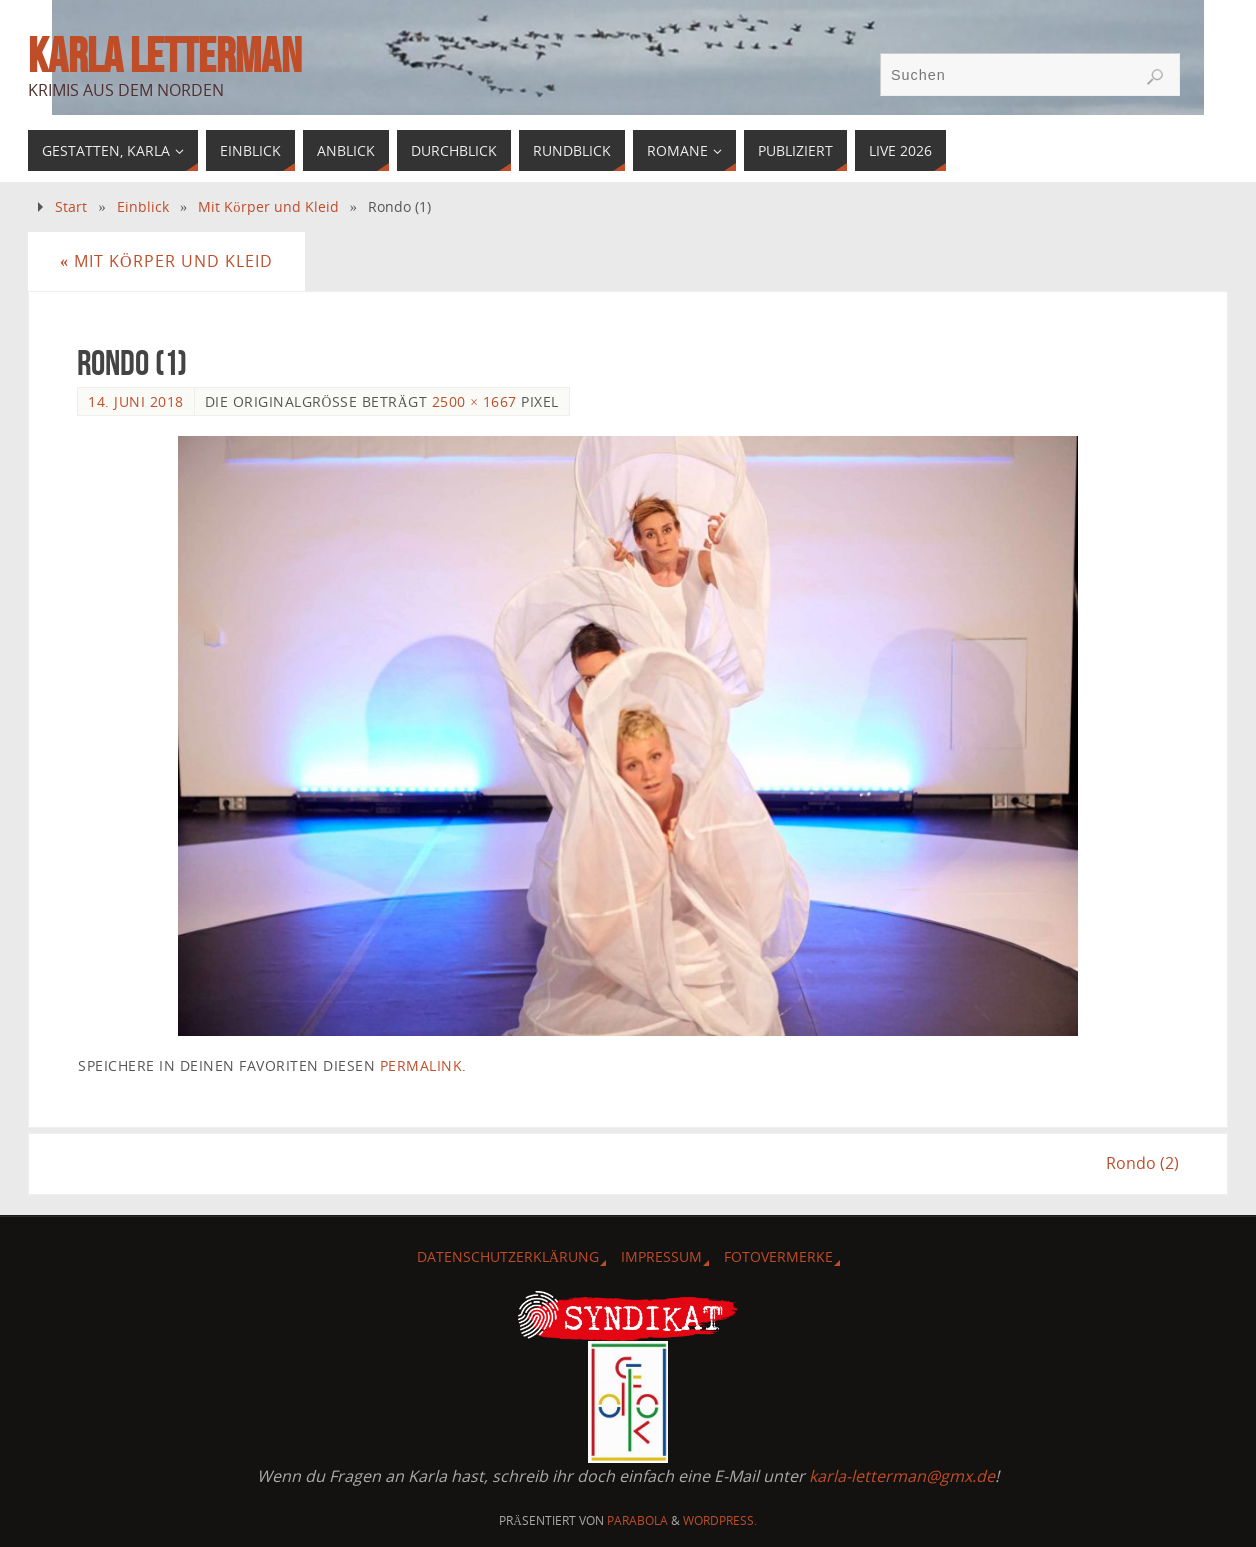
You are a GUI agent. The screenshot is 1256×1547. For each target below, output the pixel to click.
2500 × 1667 (474, 401)
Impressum (661, 1256)
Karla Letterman (164, 56)
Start (71, 206)
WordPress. (720, 1520)
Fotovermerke (778, 1256)
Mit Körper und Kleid (268, 206)
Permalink (421, 1065)
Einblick (143, 206)
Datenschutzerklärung (508, 1256)
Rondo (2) (1142, 1163)
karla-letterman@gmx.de (902, 1476)
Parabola (637, 1520)
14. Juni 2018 (136, 401)
